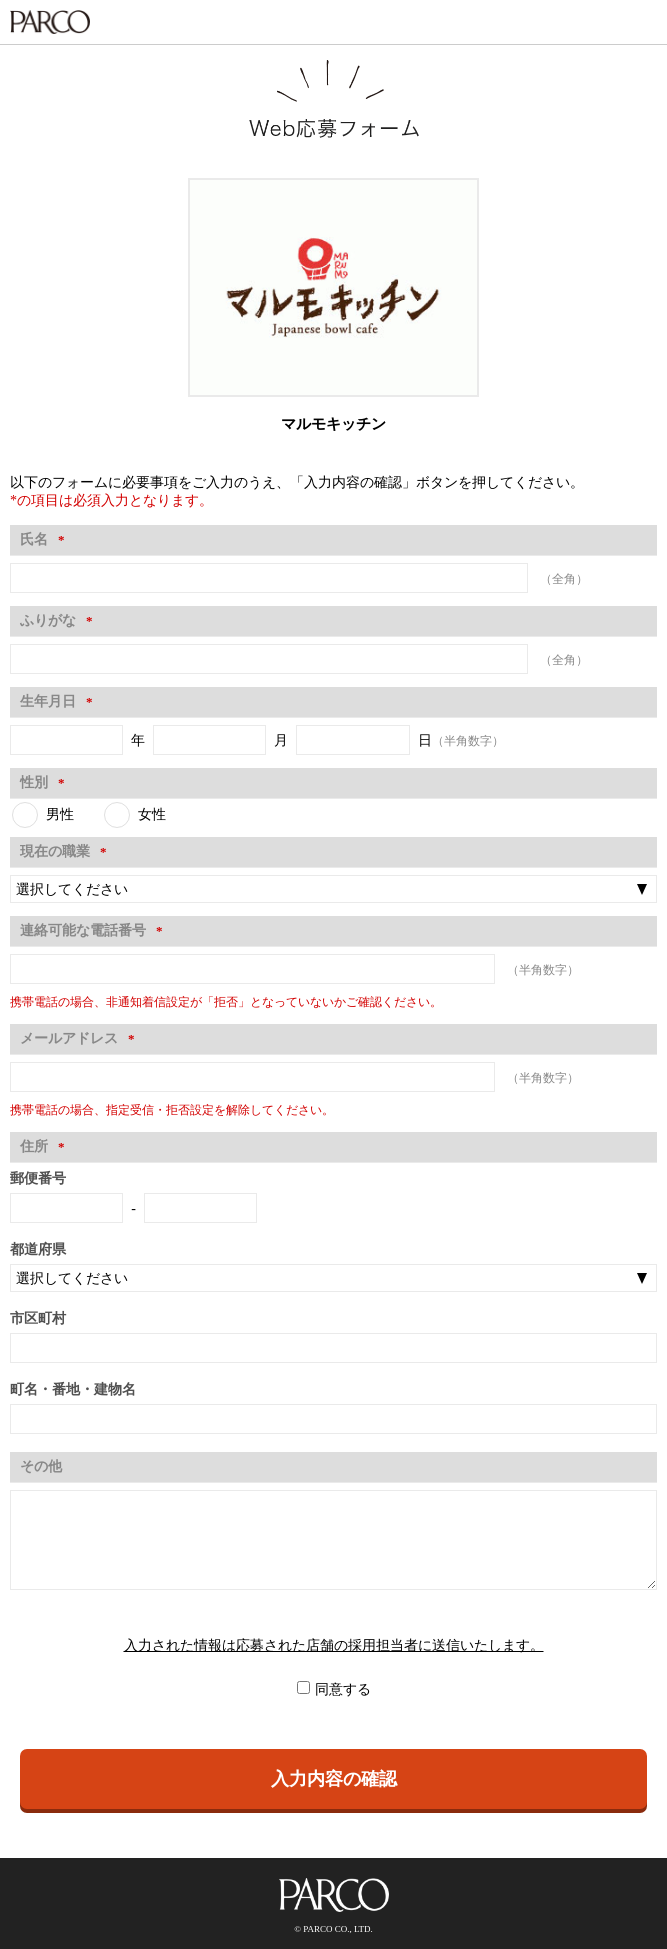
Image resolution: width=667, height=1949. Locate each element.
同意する (343, 1689)
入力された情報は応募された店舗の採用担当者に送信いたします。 (334, 1645)
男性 (60, 814)
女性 (152, 814)
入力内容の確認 (334, 1779)
